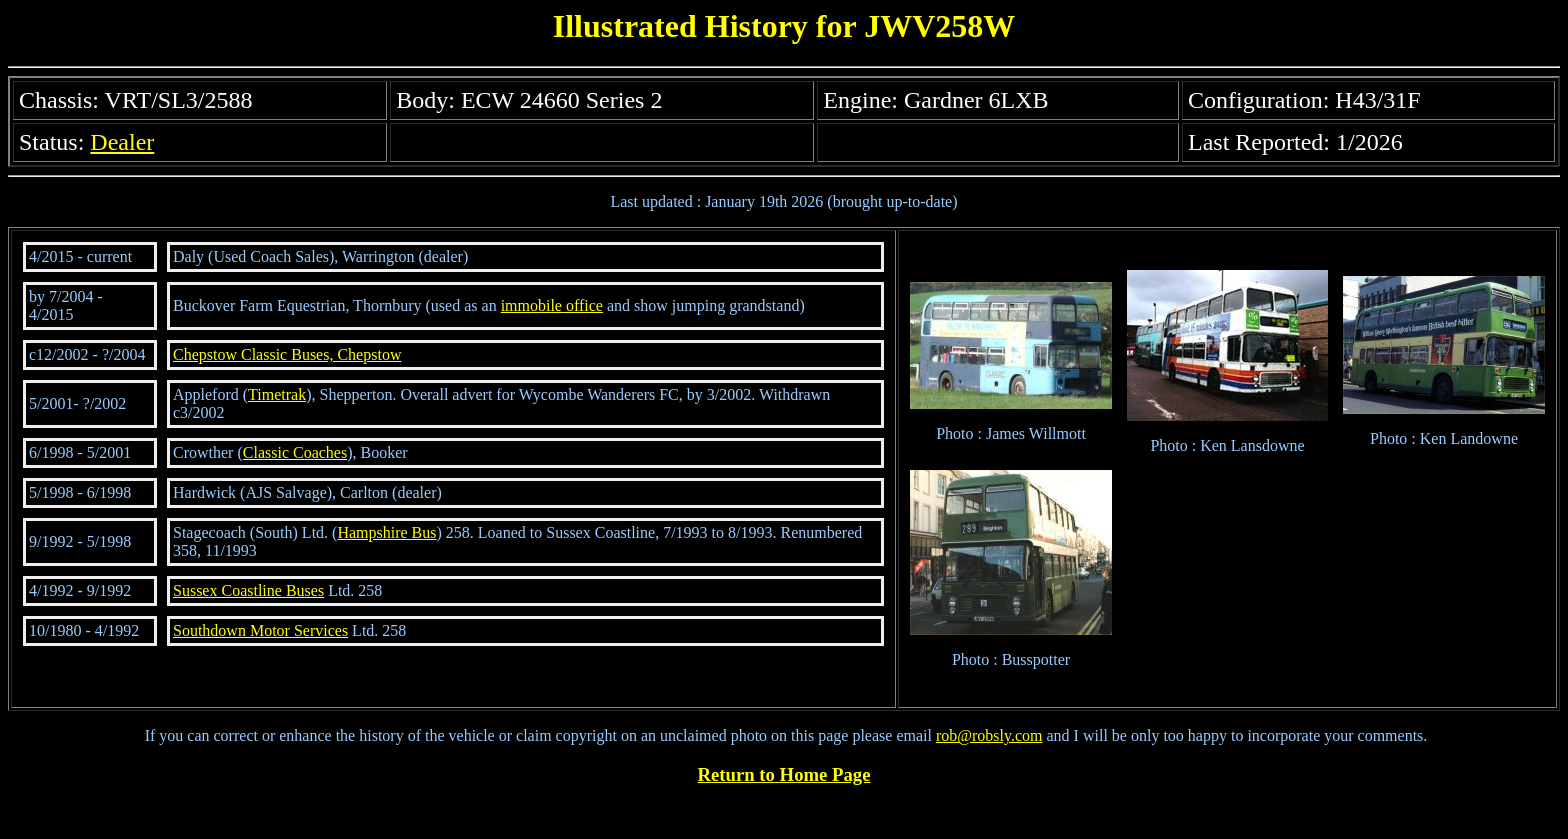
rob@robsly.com (989, 735)
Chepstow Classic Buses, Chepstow (287, 354)
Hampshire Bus (386, 532)
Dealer (122, 142)
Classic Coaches (295, 452)
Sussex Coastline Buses (248, 590)
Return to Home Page (784, 774)
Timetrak (277, 394)
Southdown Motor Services (260, 630)
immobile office (552, 305)
